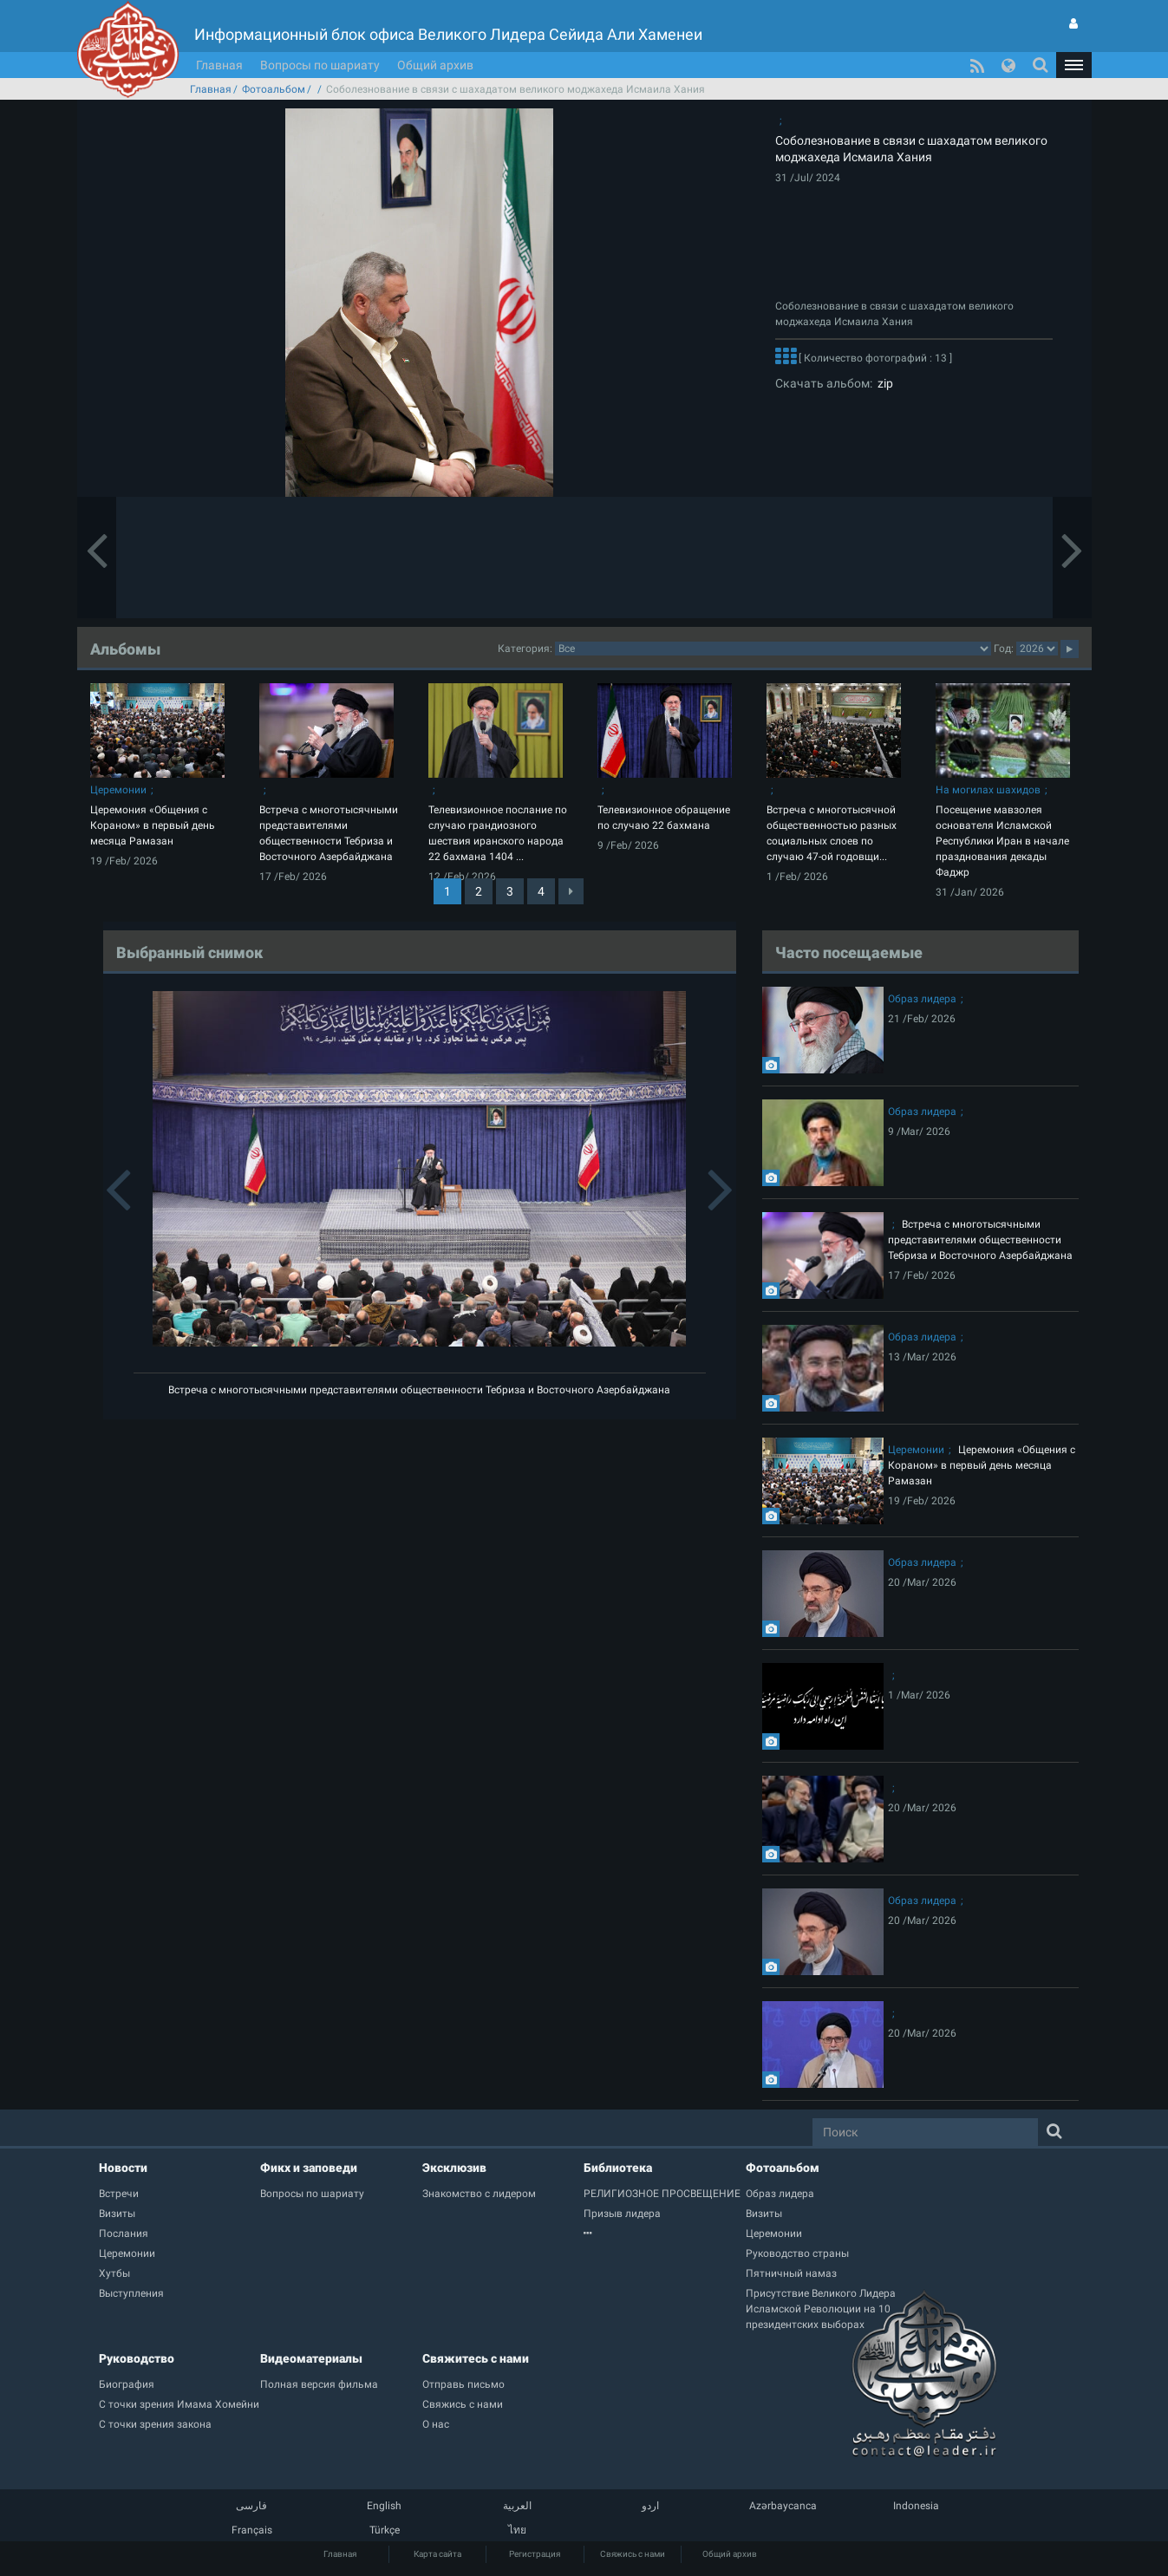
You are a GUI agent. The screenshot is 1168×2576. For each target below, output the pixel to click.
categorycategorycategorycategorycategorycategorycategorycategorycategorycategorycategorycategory (773, 648)
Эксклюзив (454, 2168)
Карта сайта (437, 2554)
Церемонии (118, 790)
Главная (219, 65)
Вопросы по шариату (320, 65)
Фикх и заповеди (308, 2168)
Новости (123, 2168)
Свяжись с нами (632, 2554)
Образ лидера (922, 999)
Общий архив (435, 65)
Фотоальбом (273, 89)
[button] (1073, 65)
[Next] (571, 891)
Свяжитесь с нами (475, 2358)
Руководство (136, 2358)
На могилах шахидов (988, 790)
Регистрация (534, 2554)
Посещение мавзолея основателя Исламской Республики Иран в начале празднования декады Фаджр (1002, 841)
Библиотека (618, 2168)
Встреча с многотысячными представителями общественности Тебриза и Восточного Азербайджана (419, 1390)
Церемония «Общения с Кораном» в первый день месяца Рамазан (152, 825)
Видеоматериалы (311, 2358)
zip (882, 383)
